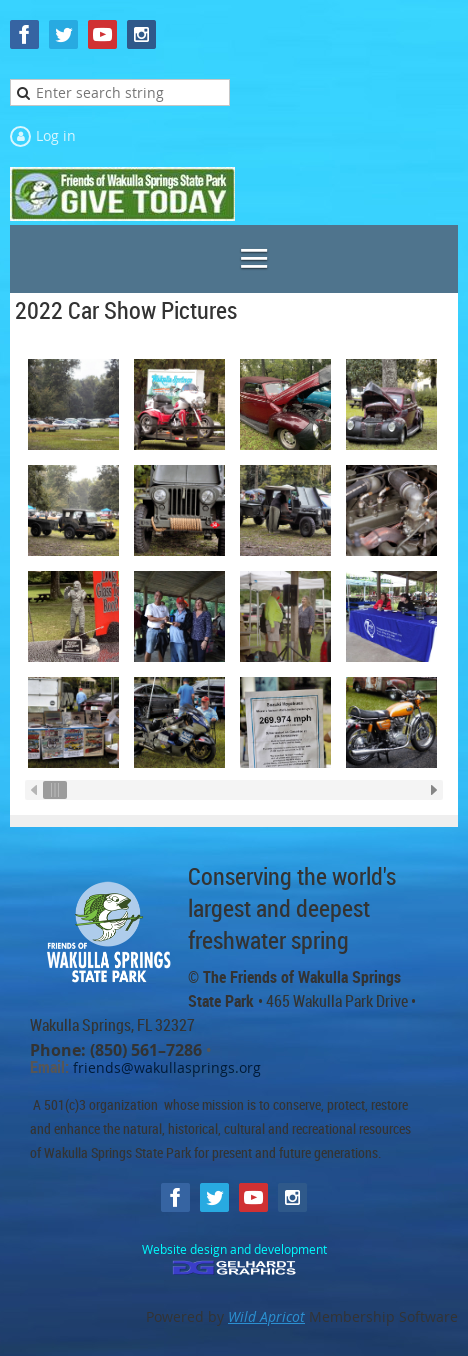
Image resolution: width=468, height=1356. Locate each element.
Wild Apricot (266, 1316)
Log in (56, 135)
